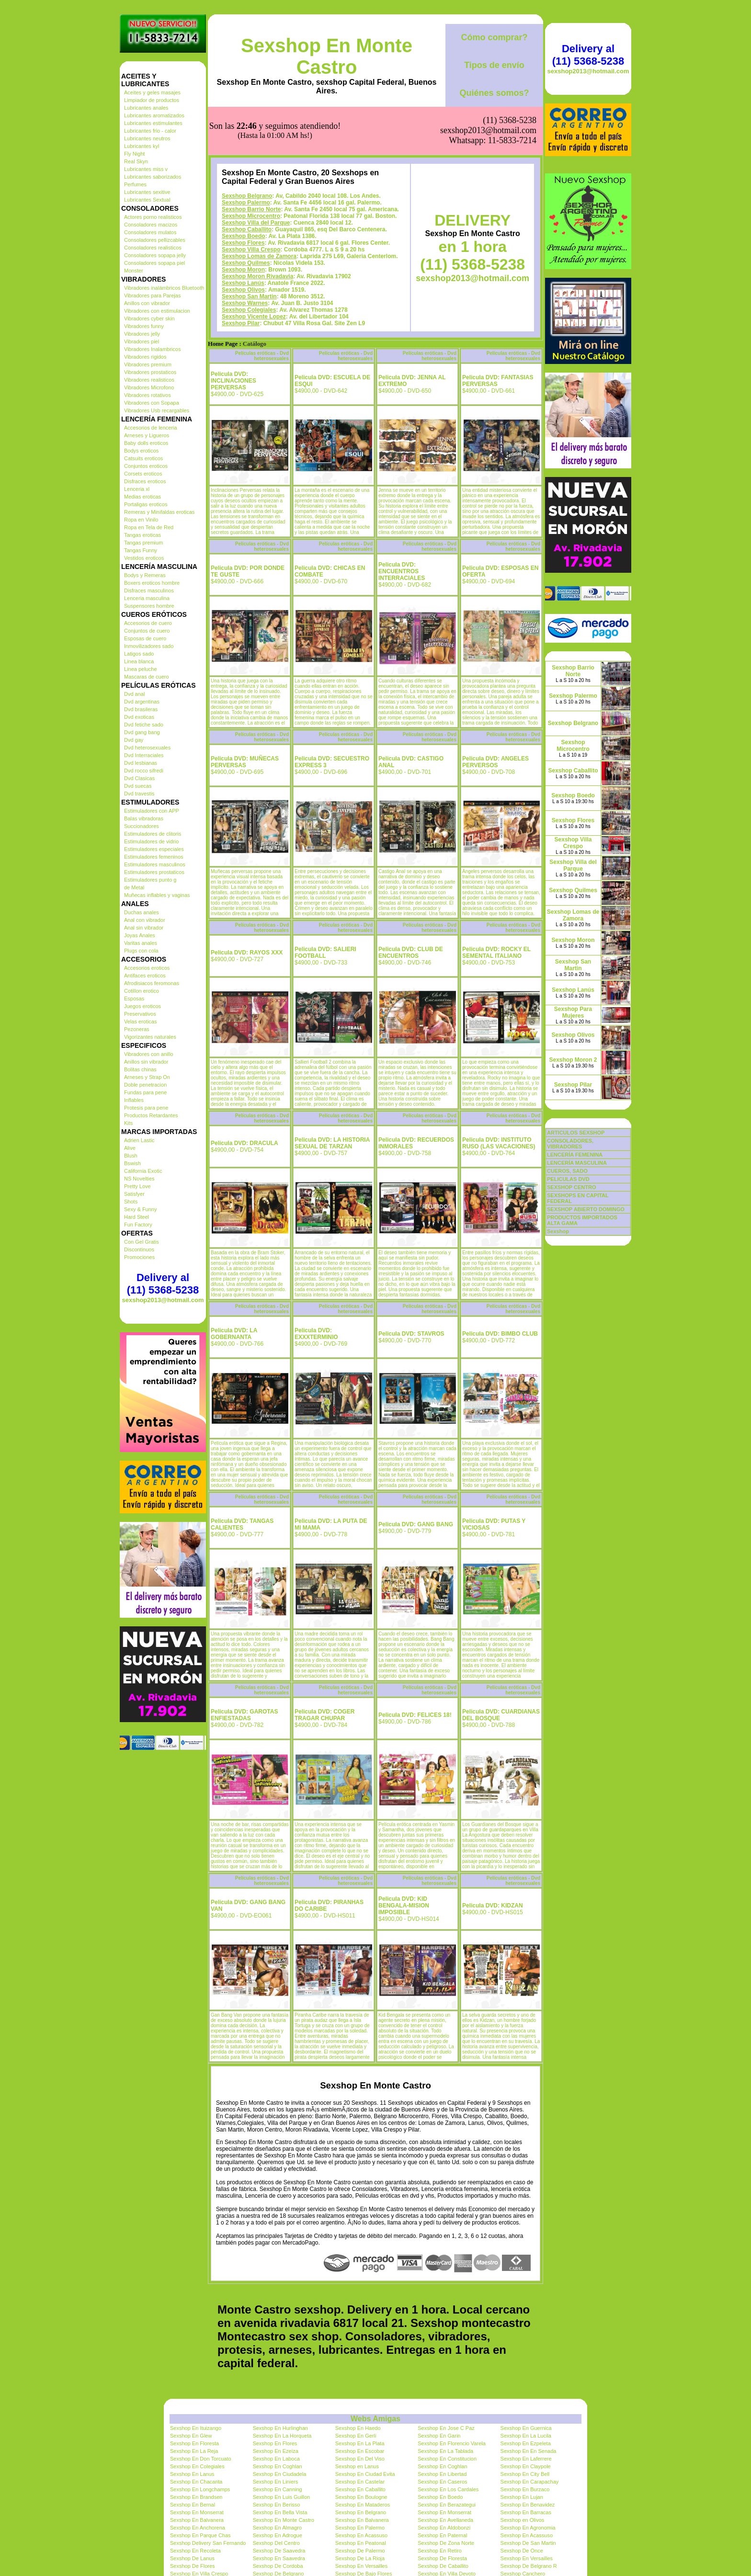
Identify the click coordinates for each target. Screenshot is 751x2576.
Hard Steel (136, 1217)
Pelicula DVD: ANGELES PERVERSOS (495, 762)
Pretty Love (137, 1186)
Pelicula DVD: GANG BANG (415, 1524)
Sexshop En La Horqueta (281, 2436)
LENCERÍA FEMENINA (575, 1154)
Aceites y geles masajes (152, 92)
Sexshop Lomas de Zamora (259, 256)
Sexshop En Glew (191, 2436)
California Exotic (143, 1171)
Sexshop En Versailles (527, 2558)
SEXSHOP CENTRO (571, 1187)
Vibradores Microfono (149, 387)
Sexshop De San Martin (528, 2543)
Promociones (139, 1257)
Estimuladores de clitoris (152, 834)
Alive (130, 1148)
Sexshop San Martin (249, 296)
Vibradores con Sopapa (151, 403)
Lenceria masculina (147, 598)
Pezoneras (136, 1029)
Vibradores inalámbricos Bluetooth (164, 288)
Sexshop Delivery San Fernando (208, 2543)
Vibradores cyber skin (149, 318)
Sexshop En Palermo (360, 2528)
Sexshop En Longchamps (200, 2489)
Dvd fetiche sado (143, 724)
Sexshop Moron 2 (573, 1059)
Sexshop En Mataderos (362, 2505)
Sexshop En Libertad (442, 2474)
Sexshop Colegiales (249, 309)
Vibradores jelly (142, 334)
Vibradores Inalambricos (152, 349)
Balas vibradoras (143, 818)
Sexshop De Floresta (442, 2558)
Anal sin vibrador (143, 928)
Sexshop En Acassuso (361, 2535)
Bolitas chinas (140, 1069)
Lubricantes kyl (141, 146)
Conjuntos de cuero (147, 631)
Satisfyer (134, 1194)
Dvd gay (133, 740)
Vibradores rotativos (147, 395)
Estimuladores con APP (151, 811)
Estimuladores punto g (150, 880)
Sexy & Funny (140, 1209)
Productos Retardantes (151, 1115)
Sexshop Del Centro (275, 2543)
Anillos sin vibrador (146, 1062)
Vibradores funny (144, 326)
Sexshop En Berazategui (447, 2505)
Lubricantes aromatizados (154, 115)
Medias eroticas (142, 496)
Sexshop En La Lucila (526, 2436)
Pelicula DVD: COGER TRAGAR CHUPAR (324, 1715)
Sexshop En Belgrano (360, 2512)
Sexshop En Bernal (192, 2505)
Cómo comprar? (494, 37)
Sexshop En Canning (277, 2489)
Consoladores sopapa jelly (155, 255)
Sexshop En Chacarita (196, 2482)
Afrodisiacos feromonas (151, 983)
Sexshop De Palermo (360, 2550)
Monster (133, 270)
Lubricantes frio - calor (150, 131)
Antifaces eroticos (145, 975)
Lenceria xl (136, 489)
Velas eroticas (140, 1021)
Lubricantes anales (146, 108)
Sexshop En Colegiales (197, 2466)
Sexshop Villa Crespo (251, 249)
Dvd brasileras (141, 709)
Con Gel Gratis (141, 1242)
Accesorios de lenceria (150, 428)
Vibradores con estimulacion (157, 311)
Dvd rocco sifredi (143, 770)
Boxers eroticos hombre (152, 583)
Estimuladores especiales (154, 849)
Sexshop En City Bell (525, 2474)
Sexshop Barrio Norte (251, 209)
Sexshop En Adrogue (277, 2535)
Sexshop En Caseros (442, 2482)
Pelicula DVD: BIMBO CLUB (500, 1333)
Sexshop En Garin (439, 2436)
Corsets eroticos (143, 474)
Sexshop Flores (243, 242)
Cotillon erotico (141, 991)
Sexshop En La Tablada (445, 2451)
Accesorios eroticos (147, 968)
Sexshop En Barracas (526, 2512)
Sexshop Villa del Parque (256, 222)
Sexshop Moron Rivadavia (257, 276)
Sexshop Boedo (243, 236)
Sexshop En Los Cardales (448, 2489)
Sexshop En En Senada (529, 2451)
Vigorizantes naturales (150, 1037)
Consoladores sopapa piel (154, 263)
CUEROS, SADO (567, 1171)
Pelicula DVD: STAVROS (411, 1333)
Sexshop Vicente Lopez (254, 316)
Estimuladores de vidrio (151, 841)
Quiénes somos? (494, 93)
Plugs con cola (141, 950)
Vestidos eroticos (144, 558)
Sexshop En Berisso (276, 2505)
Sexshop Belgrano (247, 196)
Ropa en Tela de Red (148, 527)
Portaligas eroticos (146, 504)
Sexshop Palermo (246, 202)
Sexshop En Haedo (358, 2428)
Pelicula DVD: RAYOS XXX (247, 952)
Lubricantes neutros (147, 138)
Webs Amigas (375, 2419)
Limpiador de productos (151, 100)
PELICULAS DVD (568, 1179)
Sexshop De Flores (192, 2566)
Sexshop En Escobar (360, 2451)
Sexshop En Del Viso (360, 2459)
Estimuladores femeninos (153, 857)
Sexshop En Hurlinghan (280, 2428)
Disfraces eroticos (145, 481)
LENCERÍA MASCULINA (577, 1163)
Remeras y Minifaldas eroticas (159, 512)
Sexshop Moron (243, 269)
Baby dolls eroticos (146, 443)
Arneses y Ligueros (146, 435)
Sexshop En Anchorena (197, 2528)
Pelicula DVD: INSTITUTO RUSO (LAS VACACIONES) (498, 1143)
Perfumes (135, 184)
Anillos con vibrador (147, 303)
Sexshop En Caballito (360, 2489)
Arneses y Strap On (147, 1077)
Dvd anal (134, 694)
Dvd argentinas (141, 701)
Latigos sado (139, 654)
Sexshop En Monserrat (197, 2512)
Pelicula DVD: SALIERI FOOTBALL (325, 952)
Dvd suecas (137, 786)
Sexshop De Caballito (443, 2566)
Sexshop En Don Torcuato (200, 2459)
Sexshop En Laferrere (526, 2459)
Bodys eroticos (141, 451)
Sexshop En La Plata (360, 2443)
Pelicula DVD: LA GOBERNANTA (234, 1333)
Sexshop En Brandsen (196, 2497)
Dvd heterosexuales (147, 747)
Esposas (134, 998)
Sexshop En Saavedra (278, 2558)
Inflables (134, 1100)
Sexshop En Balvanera (197, 2520)
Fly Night (134, 154)
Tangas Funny (140, 550)
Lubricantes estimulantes (153, 123)
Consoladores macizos (150, 224)
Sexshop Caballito (247, 229)
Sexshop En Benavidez (528, 2505)
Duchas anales (141, 912)
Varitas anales (140, 943)
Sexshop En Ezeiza (275, 2451)
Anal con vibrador (144, 920)
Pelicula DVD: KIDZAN (492, 1905)
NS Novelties (139, 1178)
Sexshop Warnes (245, 303)
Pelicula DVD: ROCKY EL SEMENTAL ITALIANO (496, 952)
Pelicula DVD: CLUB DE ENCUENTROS (410, 952)
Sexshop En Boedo (440, 2497)
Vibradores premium (147, 364)
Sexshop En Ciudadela (279, 2474)
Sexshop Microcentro (251, 216)
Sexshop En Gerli (355, 2436)
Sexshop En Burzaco (525, 2489)
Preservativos (140, 1014)
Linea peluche (140, 669)
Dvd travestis (139, 793)
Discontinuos (139, 1249)
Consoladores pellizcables (154, 240)
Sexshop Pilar (241, 323)
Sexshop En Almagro (277, 2528)
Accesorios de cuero (148, 623)
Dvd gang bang (142, 732)
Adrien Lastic (139, 1140)
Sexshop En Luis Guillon (281, 2497)
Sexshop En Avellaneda (445, 2520)
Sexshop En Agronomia (528, 2528)
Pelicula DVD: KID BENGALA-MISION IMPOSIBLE (403, 1905)
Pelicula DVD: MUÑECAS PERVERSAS (245, 762)
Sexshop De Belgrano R (529, 2566)
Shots (130, 1201)
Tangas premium (143, 542)
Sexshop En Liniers (275, 2482)
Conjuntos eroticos (146, 466)
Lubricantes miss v (146, 169)
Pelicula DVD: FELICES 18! (415, 1715)
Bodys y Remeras (145, 575)
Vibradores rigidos (145, 357)
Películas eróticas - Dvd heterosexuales (262, 356)
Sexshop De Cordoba (277, 2566)
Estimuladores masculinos (154, 864)
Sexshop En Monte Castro (326, 56)
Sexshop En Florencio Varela (452, 2443)
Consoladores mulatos (150, 232)
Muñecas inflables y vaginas (157, 895)
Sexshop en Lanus (357, 2466)
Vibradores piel (141, 341)
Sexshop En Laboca (275, 2459)
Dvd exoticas (139, 717)
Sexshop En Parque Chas (200, 2535)
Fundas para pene (145, 1092)
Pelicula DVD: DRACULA (244, 1143)
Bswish (132, 1163)
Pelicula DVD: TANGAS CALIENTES (242, 1524)
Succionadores (141, 826)
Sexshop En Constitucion (447, 2459)
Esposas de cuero (145, 638)
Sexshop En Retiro (440, 2550)
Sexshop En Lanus (192, 2474)
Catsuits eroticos (143, 458)
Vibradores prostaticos (150, 372)
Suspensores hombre (149, 606)
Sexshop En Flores (274, 2443)
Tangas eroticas (142, 535)
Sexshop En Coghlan (277, 2466)
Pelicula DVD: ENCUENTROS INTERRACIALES (401, 571)
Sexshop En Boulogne (361, 2497)
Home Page (223, 343)
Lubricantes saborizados (152, 177)
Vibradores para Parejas (152, 295)
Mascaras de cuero (146, 677)
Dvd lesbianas (140, 763)
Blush (130, 1155)
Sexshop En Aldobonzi (444, 2528)
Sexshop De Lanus (192, 2558)
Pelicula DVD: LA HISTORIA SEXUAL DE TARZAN (332, 1143)
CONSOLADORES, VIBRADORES (570, 1143)
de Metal (134, 887)
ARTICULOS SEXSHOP (575, 1132)
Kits (128, 1123)
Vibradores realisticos (149, 380)
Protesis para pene (146, 1108)
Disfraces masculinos (149, 590)
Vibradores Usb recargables (156, 410)
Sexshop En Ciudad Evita (365, 2474)
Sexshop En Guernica (526, 2428)
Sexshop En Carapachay (530, 2482)
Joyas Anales (139, 935)
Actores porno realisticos (153, 217)
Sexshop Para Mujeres (573, 1012)
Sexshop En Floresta (194, 2443)
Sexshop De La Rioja (360, 2558)
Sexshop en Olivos (523, 2520)
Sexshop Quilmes (246, 263)
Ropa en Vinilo (141, 519)
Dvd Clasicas (139, 778)
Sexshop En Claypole (526, 2466)
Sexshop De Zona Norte (446, 2543)
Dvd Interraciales (144, 755)
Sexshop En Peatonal (360, 2543)
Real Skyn (136, 161)
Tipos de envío (494, 65)
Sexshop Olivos (243, 289)
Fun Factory (138, 1224)
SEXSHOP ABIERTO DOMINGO (586, 1209)
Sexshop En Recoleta (195, 2550)
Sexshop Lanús (243, 283)
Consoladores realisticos (153, 247)
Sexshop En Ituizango (195, 2428)
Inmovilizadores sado (148, 646)
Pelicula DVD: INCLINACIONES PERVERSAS (233, 381)
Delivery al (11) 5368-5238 (163, 1283)
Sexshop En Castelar (360, 2482)
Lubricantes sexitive (147, 192)
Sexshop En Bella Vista (279, 2512)
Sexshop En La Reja (194, 2451)
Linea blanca (139, 661)
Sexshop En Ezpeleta (526, 2443)
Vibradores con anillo (148, 1054)
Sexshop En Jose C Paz (446, 2428)
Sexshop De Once (522, 2550)
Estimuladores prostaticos (154, 872)
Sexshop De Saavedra (278, 2550)
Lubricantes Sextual (147, 200)
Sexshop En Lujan (522, 2497)
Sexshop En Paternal (442, 2535)
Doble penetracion (145, 1085)
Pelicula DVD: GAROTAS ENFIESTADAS (244, 1715)
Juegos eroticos (142, 1006)
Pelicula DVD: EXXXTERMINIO (316, 1333)
